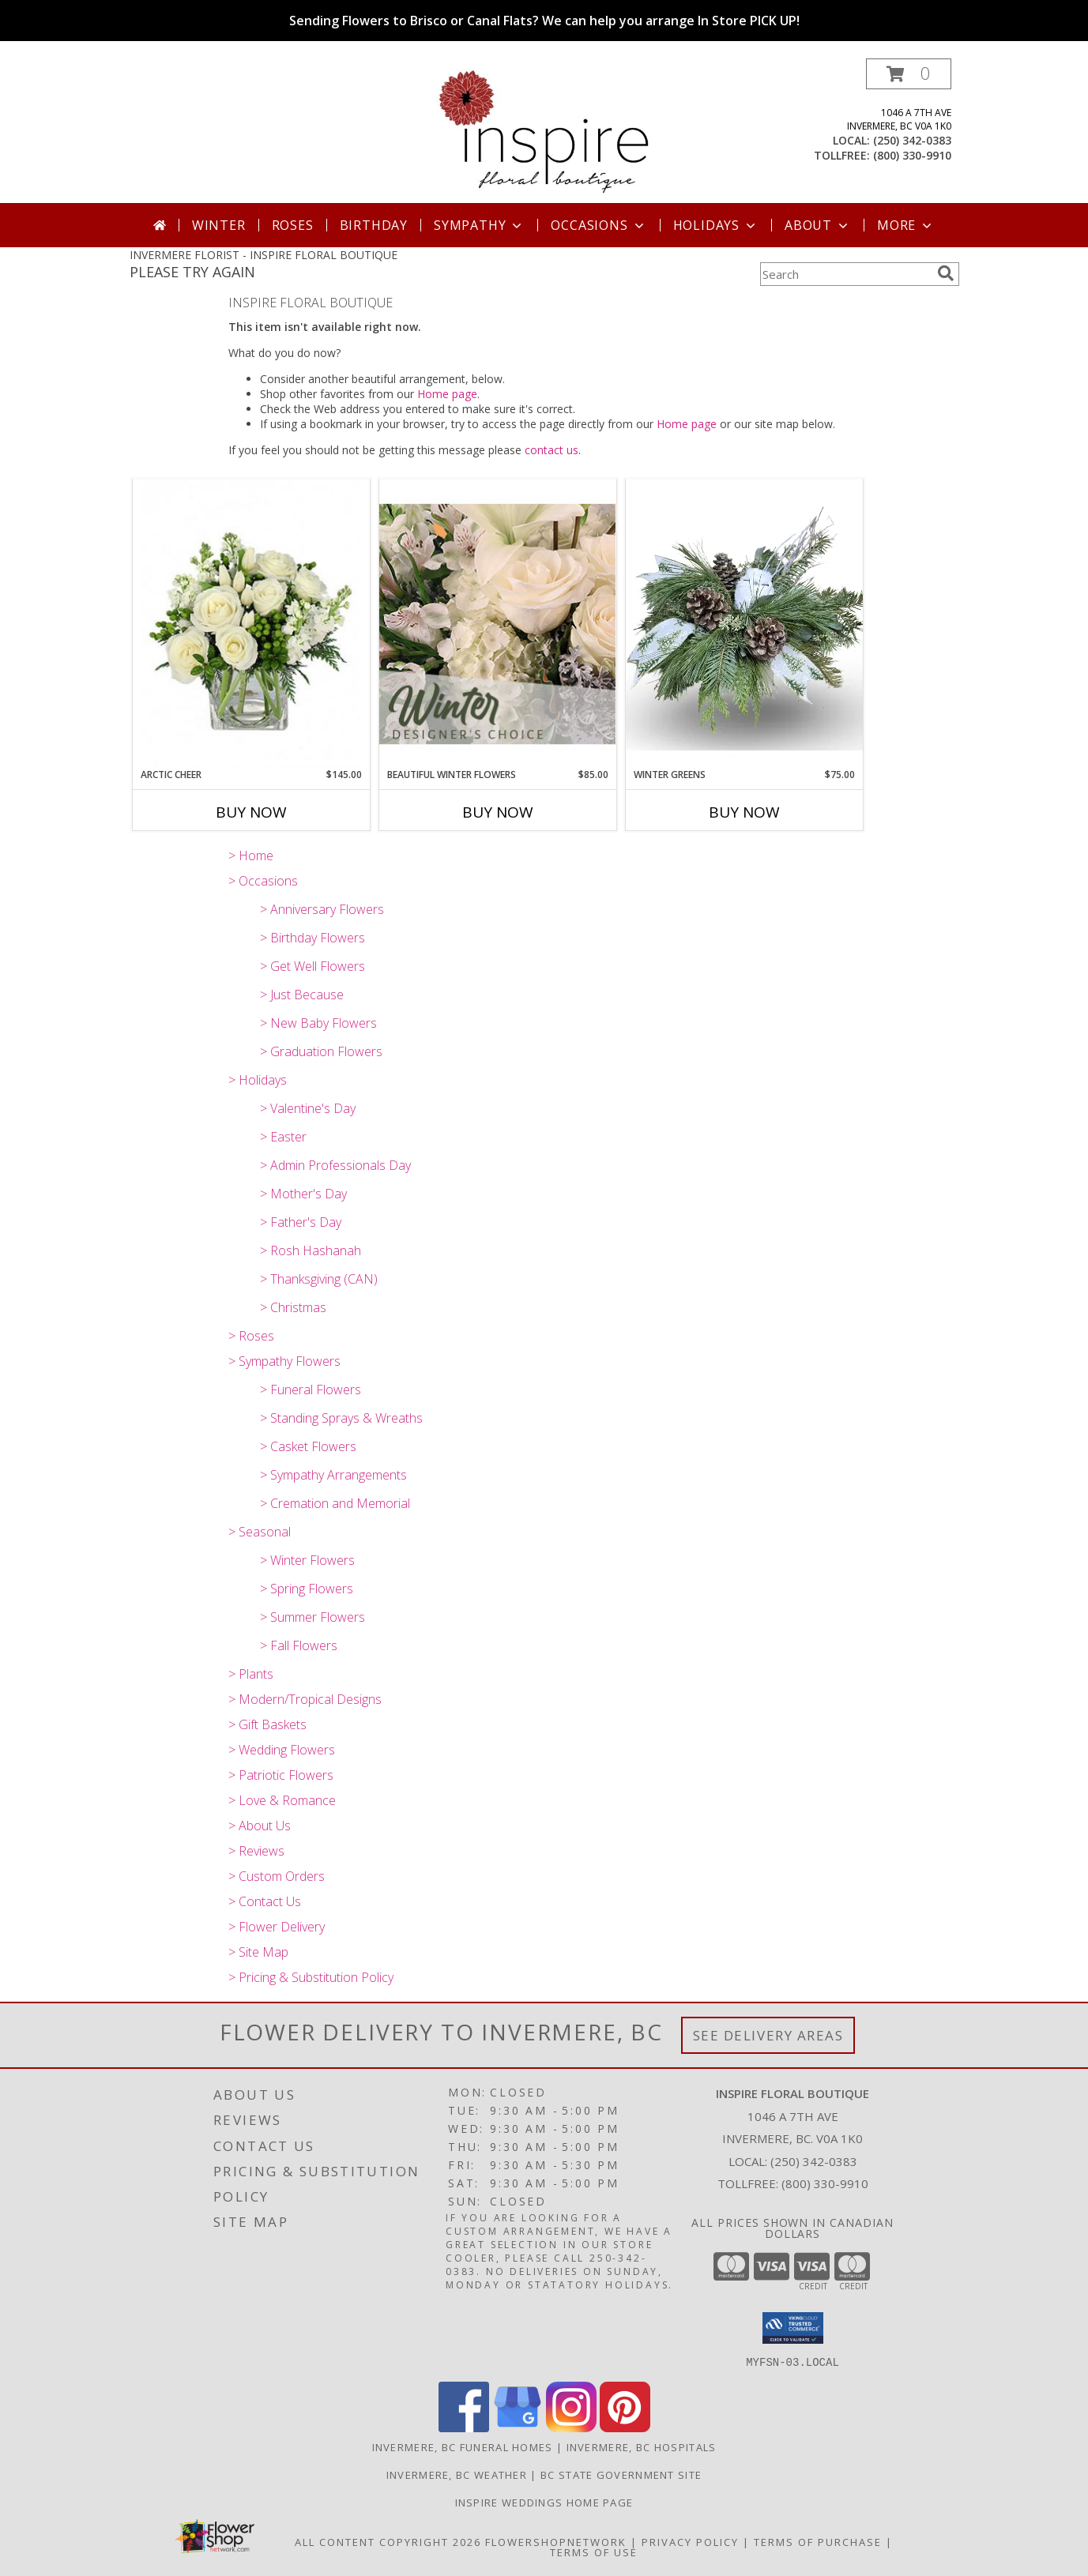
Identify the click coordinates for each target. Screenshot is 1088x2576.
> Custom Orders (276, 1876)
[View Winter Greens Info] (744, 623)
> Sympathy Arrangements (333, 1475)
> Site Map (258, 1952)
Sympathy (479, 225)
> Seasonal (259, 1531)
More (906, 225)
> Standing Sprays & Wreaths (341, 1418)
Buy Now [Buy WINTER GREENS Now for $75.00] (744, 812)
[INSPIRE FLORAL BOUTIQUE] (544, 130)
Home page (447, 393)
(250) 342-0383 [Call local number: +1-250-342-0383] (912, 140)
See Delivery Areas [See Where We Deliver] (768, 2035)
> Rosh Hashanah (310, 1250)
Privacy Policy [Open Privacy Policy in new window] (690, 2541)
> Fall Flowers (298, 1645)
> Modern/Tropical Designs (305, 1699)
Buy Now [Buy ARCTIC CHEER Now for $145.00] (251, 812)
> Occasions (263, 880)
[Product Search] (845, 274)
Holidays (716, 225)
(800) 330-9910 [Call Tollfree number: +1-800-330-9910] (824, 2183)
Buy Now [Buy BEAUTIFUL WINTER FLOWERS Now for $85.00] (497, 812)
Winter (219, 225)
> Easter (283, 1136)
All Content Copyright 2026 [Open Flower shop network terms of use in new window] (388, 2541)
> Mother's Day (303, 1193)
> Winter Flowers (307, 1560)
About (818, 225)
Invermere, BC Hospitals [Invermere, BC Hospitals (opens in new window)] (642, 2446)
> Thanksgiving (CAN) (319, 1279)
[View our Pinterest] (625, 2427)
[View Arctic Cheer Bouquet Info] (251, 623)
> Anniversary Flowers (322, 909)
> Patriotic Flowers (280, 1775)
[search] (945, 273)
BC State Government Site (621, 2474)
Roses (293, 225)
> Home (250, 855)
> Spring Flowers (306, 1588)
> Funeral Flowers (310, 1389)
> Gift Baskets (267, 1724)
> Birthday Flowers (312, 937)
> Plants (250, 1674)
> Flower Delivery (276, 1926)
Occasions (598, 225)
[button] (908, 73)
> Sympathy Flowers (284, 1361)
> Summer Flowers (312, 1617)
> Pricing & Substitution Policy (310, 1977)
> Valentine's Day (308, 1108)
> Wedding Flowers (281, 1749)
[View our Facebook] (464, 2427)
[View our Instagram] (571, 2427)
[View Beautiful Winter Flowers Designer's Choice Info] (497, 623)
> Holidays (257, 1080)
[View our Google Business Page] (517, 2427)
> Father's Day (300, 1222)
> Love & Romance (282, 1800)
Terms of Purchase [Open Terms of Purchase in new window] (818, 2541)
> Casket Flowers (308, 1446)
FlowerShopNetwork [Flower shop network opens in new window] (556, 2541)
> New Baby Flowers (318, 1023)
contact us (551, 449)
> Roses (251, 1335)
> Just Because (302, 994)
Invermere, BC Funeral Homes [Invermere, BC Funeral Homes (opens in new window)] (462, 2446)
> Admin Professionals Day (335, 1165)
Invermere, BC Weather (456, 2474)
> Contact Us (264, 1901)
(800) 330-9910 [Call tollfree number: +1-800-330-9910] (912, 155)
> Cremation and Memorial (335, 1503)
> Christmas (293, 1307)
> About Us (259, 1825)
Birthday (374, 225)
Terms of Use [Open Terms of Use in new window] (594, 2551)
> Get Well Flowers (312, 966)
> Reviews (256, 1851)
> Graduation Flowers (321, 1051)
